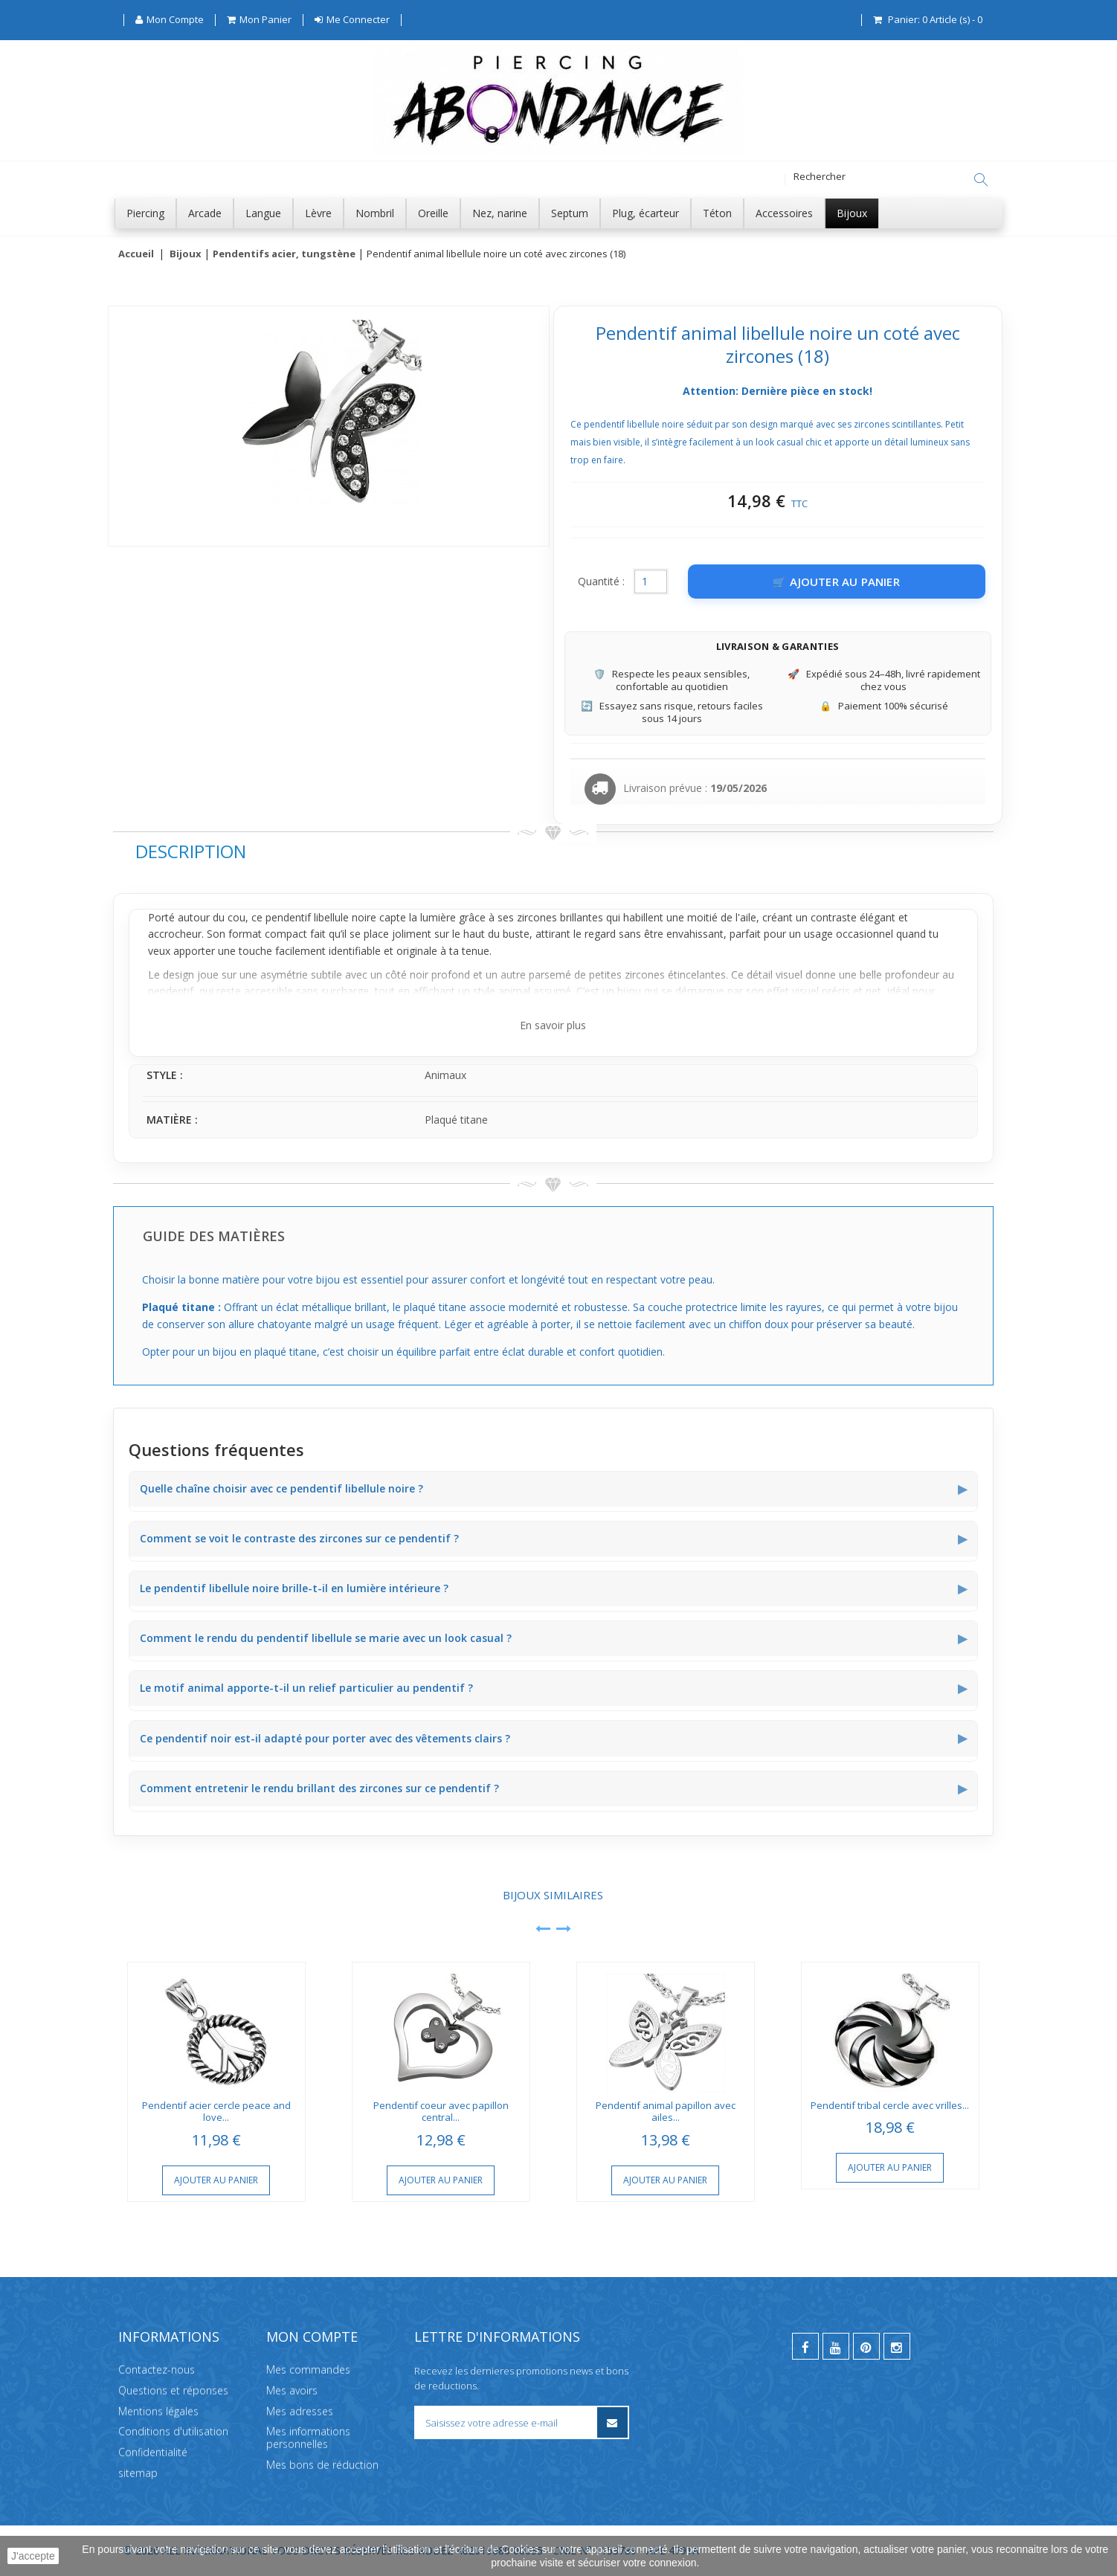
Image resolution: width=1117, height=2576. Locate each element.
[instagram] (896, 2346)
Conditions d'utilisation (173, 2431)
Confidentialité (152, 2452)
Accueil (136, 254)
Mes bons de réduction (322, 2465)
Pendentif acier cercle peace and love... (216, 2112)
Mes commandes (308, 2370)
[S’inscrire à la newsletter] (612, 2422)
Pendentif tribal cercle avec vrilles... (890, 2106)
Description (190, 852)
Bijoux (186, 254)
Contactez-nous (156, 2370)
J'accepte (33, 2556)
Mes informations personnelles (308, 2437)
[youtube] (836, 2346)
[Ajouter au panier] (836, 582)
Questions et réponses (173, 2390)
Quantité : (601, 582)
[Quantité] (650, 582)
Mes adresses (299, 2410)
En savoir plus (553, 1026)
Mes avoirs (292, 2390)
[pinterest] (866, 2346)
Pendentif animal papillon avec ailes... (665, 2112)
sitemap (138, 2473)
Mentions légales (158, 2410)
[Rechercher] (981, 180)
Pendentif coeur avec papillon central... (441, 2112)
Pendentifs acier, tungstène (284, 254)
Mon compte (312, 2336)
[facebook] (805, 2346)
